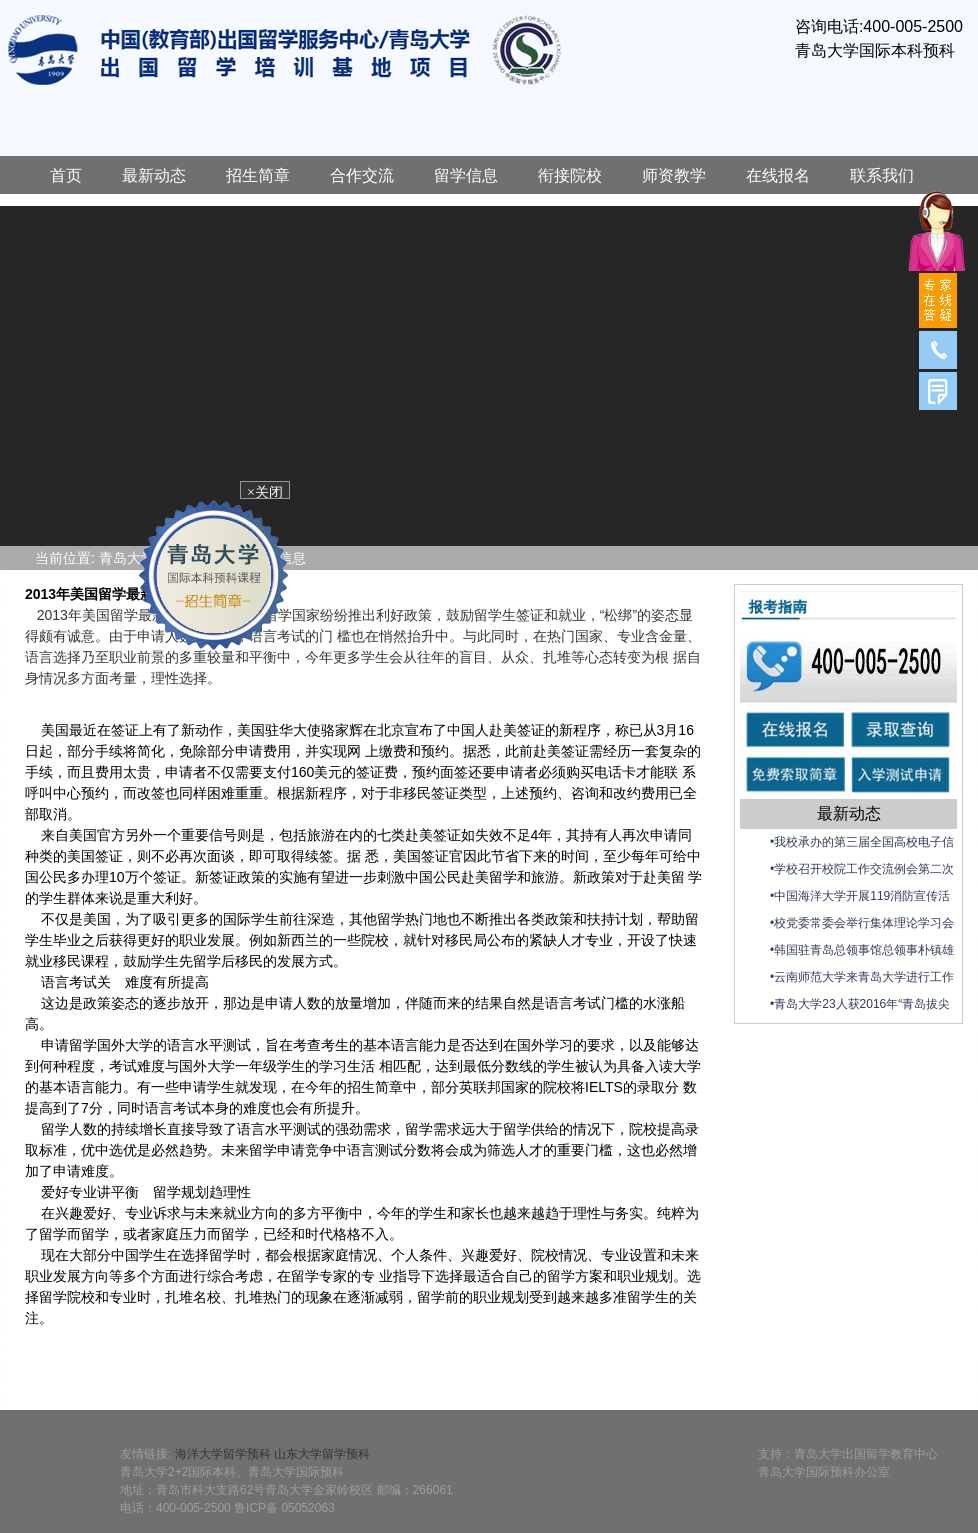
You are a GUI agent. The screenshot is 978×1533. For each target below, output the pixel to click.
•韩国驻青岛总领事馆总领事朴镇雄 (862, 950)
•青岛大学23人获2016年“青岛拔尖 (860, 1004)
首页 (66, 175)
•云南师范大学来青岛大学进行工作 (862, 977)
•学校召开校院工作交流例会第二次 (862, 869)
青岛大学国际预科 (325, 50)
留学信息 (466, 175)
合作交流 (362, 175)
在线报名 (778, 175)
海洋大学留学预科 (223, 1454)
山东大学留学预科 (322, 1454)
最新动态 (154, 175)
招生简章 (258, 175)
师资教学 (674, 175)
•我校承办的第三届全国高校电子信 (862, 842)
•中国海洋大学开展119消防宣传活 (860, 896)
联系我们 (882, 175)
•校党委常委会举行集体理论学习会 (862, 923)
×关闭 (269, 494)
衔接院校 (570, 175)
